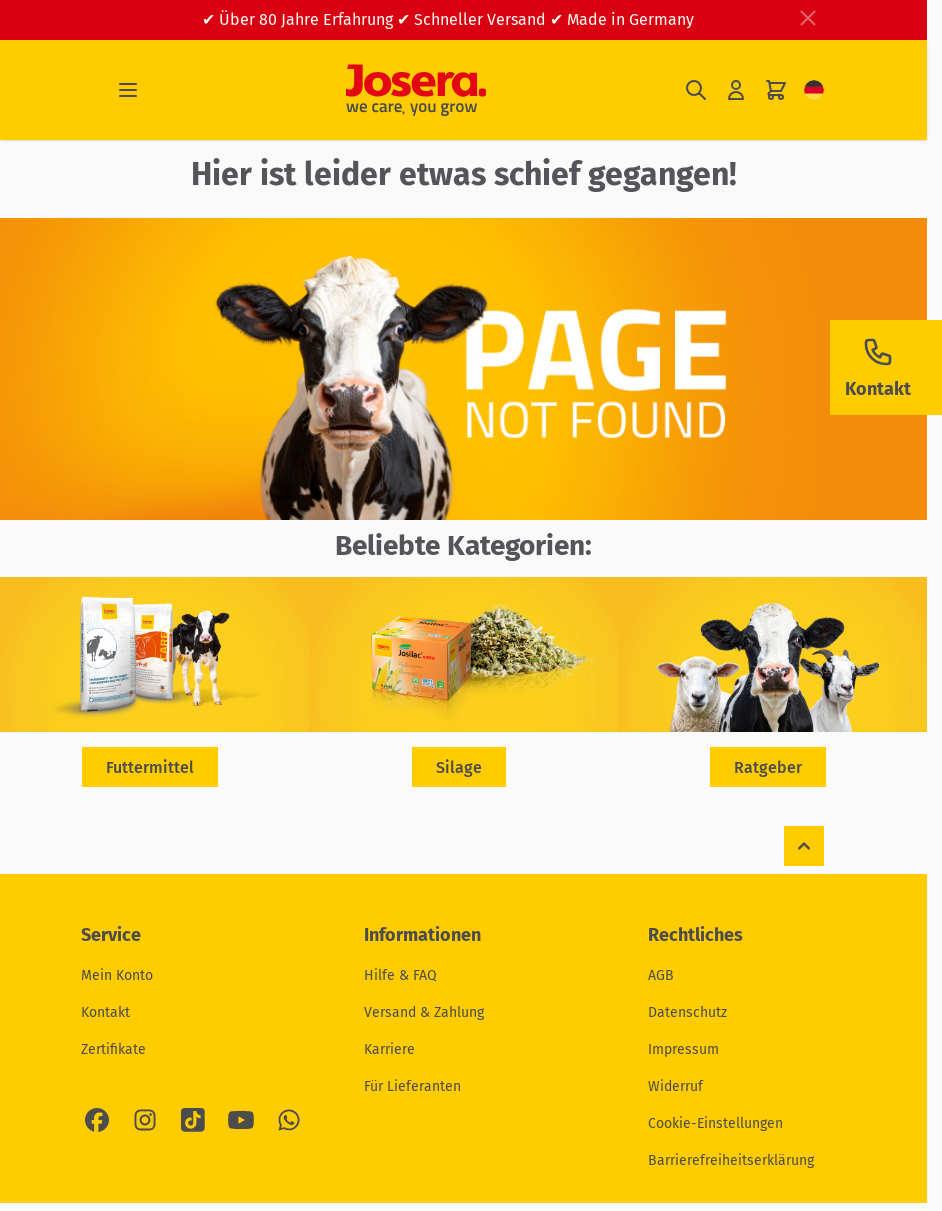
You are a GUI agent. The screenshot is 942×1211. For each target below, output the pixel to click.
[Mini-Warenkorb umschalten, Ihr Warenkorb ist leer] (776, 90)
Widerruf (675, 1086)
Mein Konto (117, 975)
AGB (661, 975)
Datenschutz (687, 1012)
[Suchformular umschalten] (696, 90)
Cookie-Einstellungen (715, 1123)
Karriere (389, 1049)
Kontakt (105, 1012)
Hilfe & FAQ (400, 975)
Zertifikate (113, 1049)
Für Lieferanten (412, 1086)
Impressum (683, 1049)
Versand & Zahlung (424, 1012)
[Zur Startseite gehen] (416, 90)
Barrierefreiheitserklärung (731, 1160)
